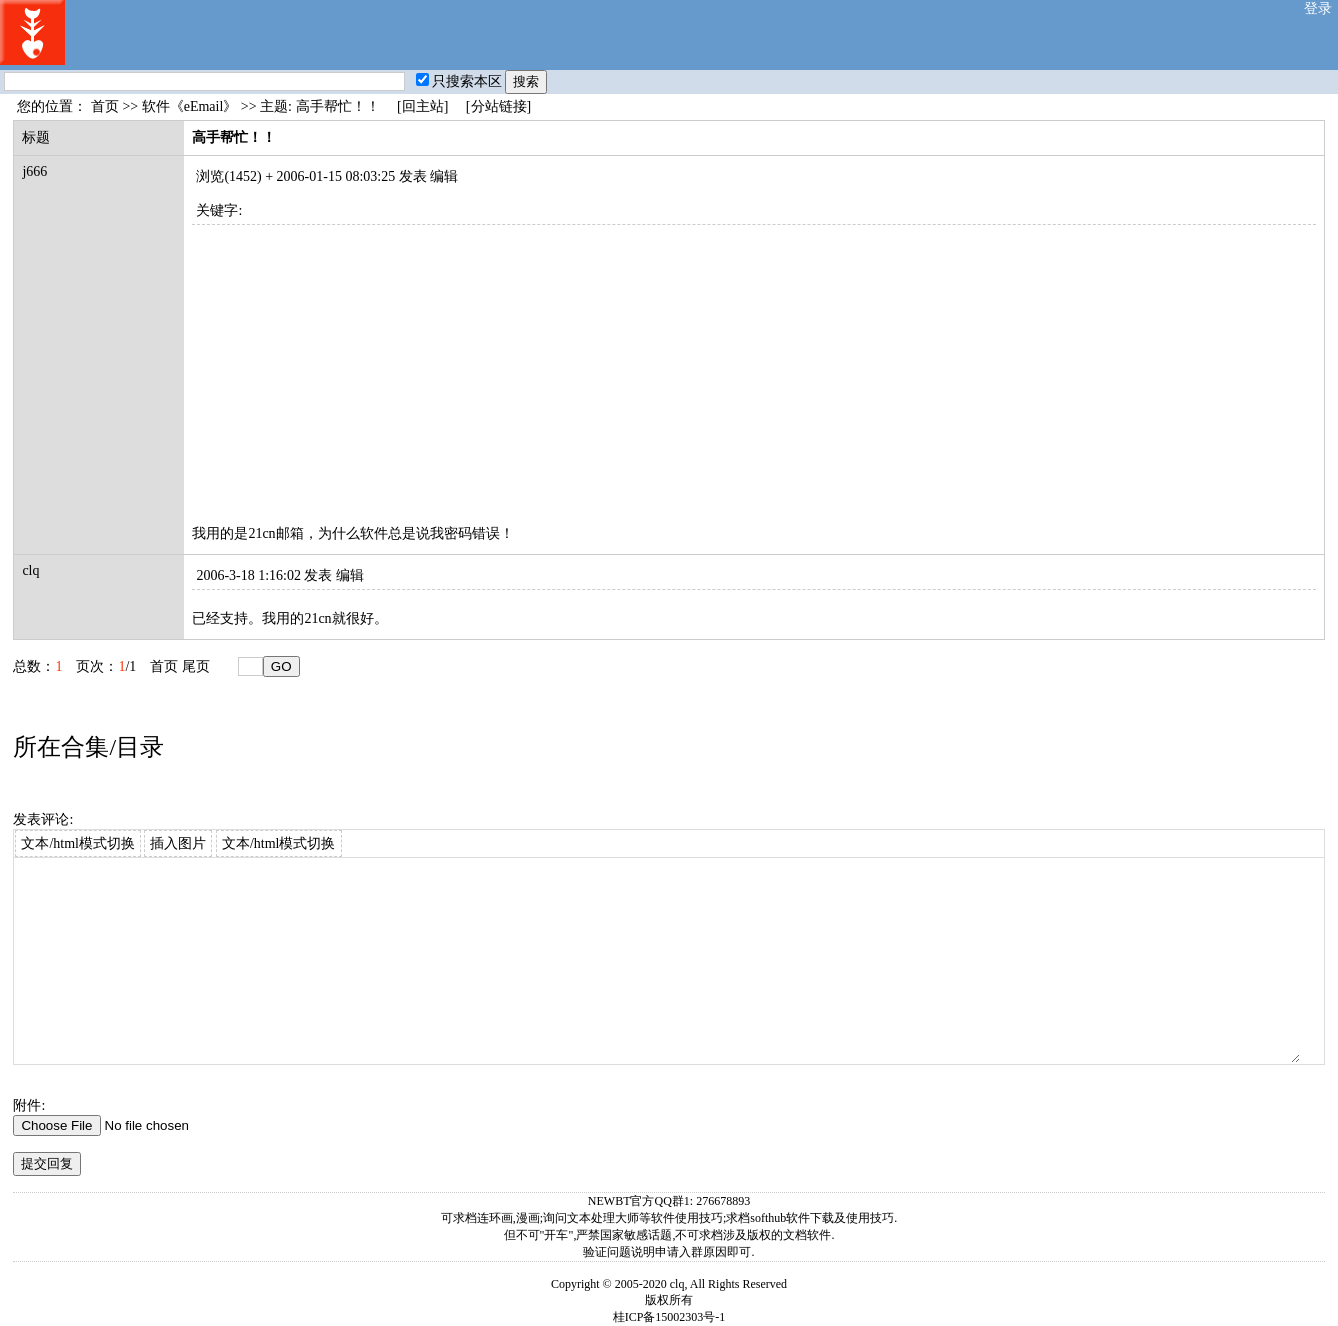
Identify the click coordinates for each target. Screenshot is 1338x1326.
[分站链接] (498, 106)
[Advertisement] (753, 365)
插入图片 (178, 843)
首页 (105, 106)
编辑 (444, 176)
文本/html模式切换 (78, 843)
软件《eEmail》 (190, 106)
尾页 (196, 666)
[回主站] (422, 106)
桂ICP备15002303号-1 (669, 1317)
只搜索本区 (459, 81)
